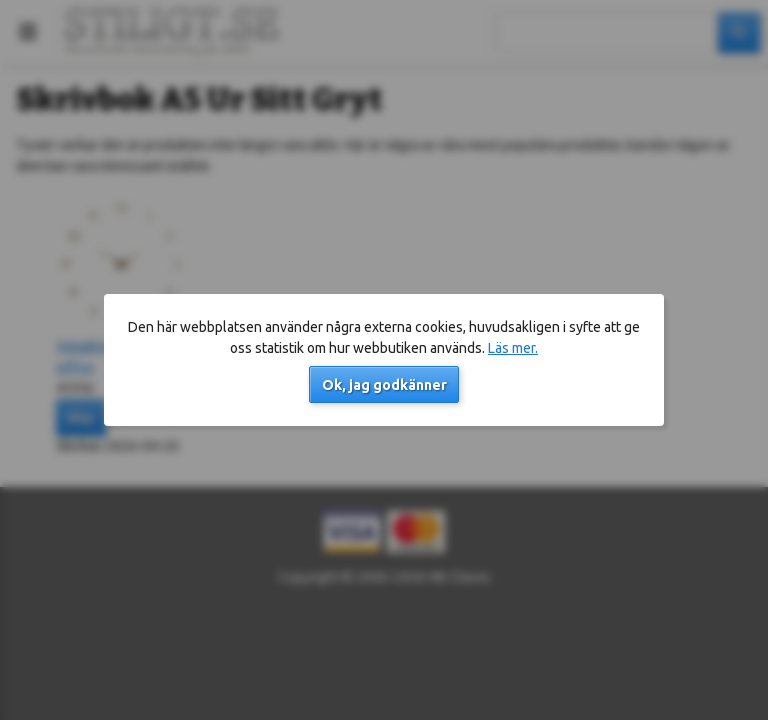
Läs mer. (513, 348)
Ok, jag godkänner (384, 385)
